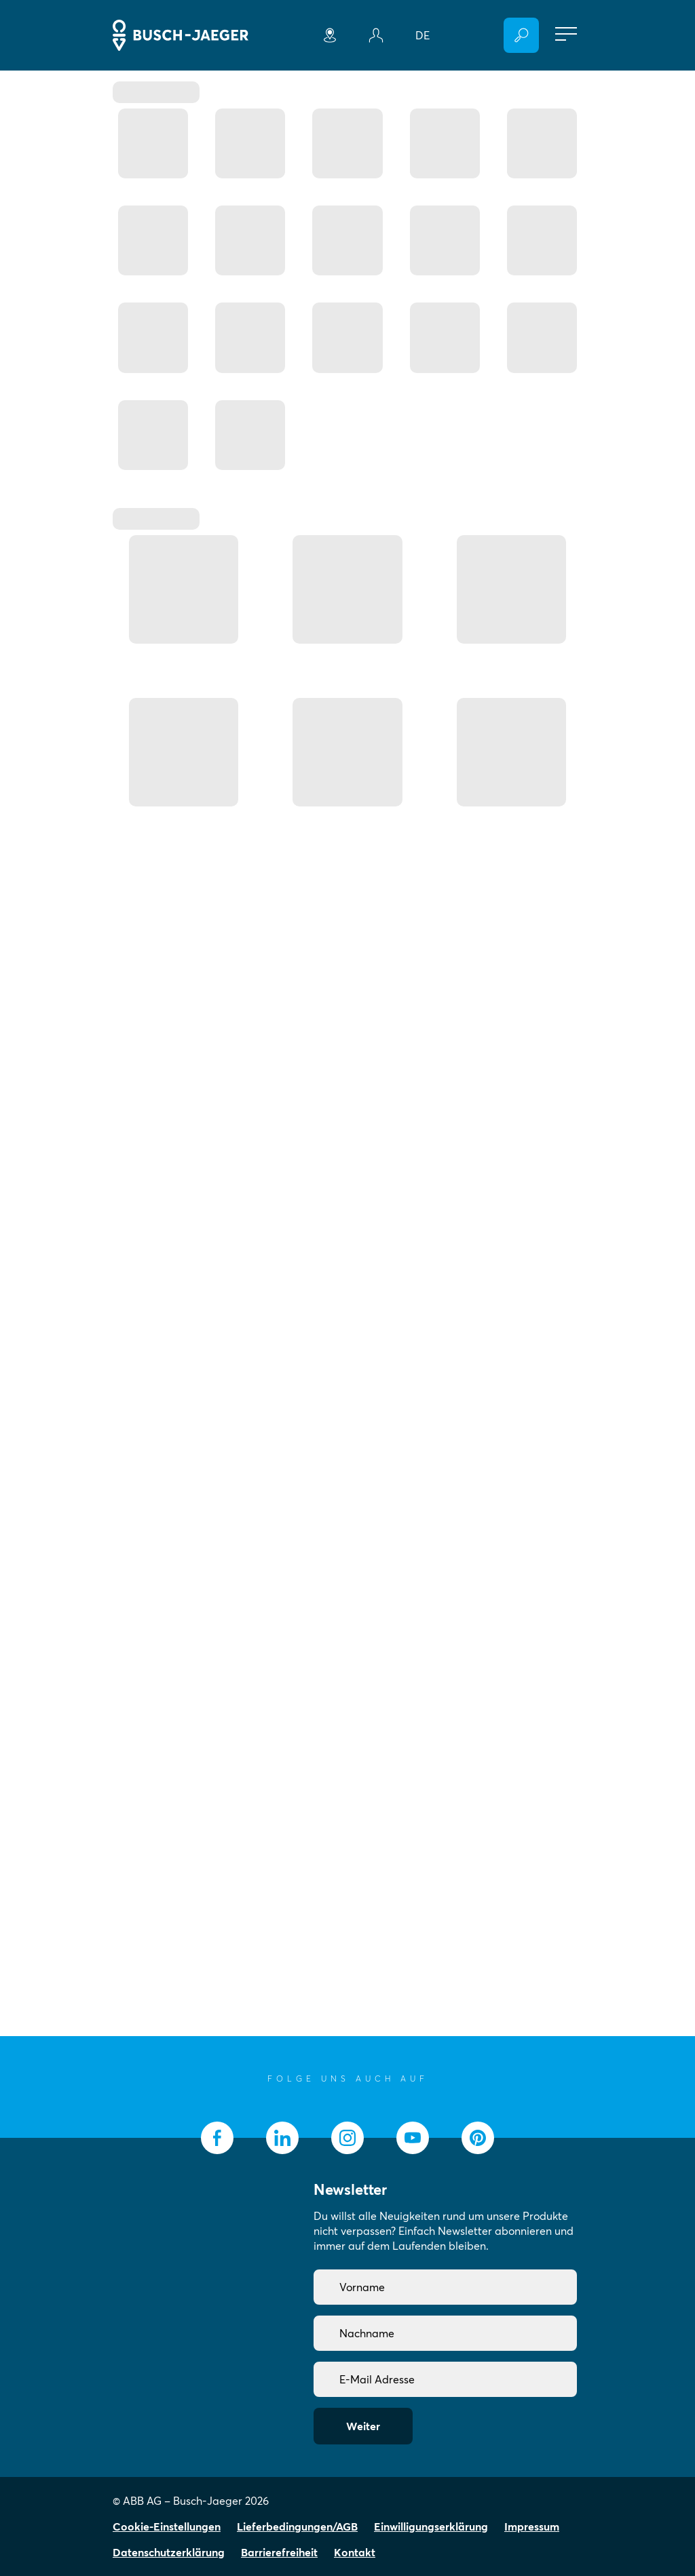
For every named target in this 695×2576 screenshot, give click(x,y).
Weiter (363, 2426)
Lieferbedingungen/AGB (297, 2526)
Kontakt (354, 2552)
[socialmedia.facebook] (217, 2138)
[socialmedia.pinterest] (478, 2138)
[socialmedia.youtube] (412, 2138)
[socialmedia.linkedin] (282, 2138)
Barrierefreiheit (279, 2552)
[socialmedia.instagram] (347, 2138)
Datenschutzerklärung (169, 2552)
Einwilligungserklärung (431, 2526)
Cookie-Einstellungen (167, 2526)
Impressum (531, 2526)
